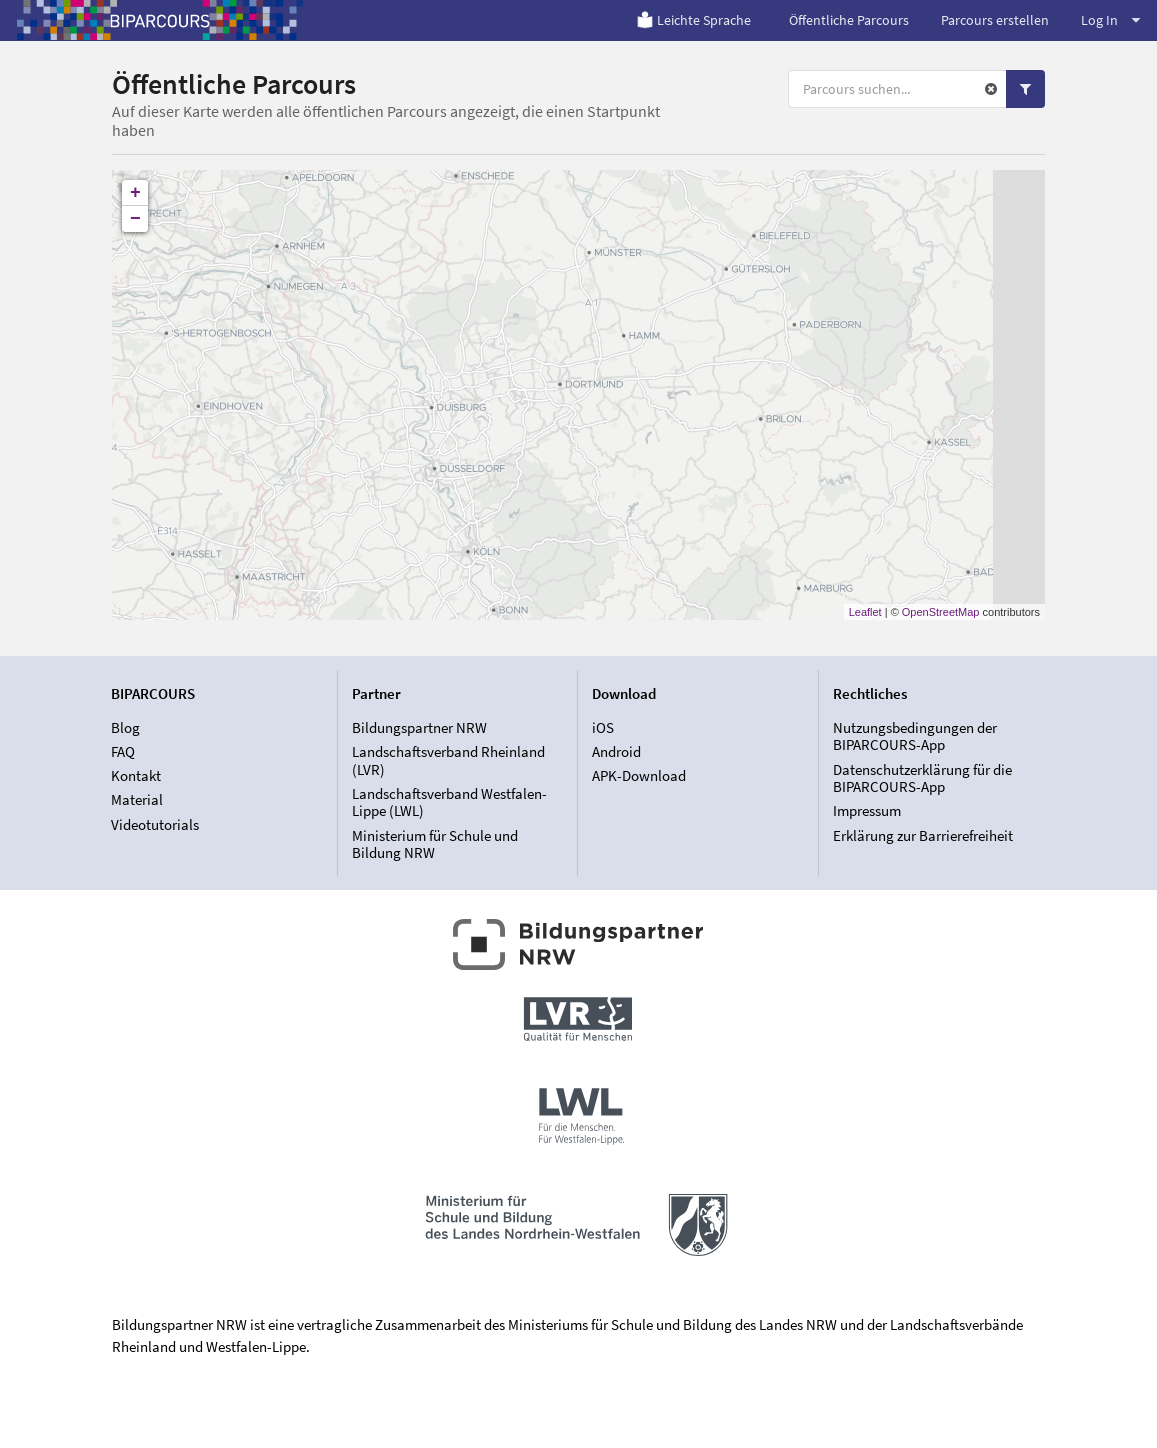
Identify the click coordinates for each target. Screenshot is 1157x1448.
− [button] (135, 219)
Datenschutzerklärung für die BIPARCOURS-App (922, 778)
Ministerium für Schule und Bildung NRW (435, 844)
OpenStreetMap (941, 612)
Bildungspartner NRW (419, 728)
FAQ (123, 751)
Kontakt (136, 775)
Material (137, 799)
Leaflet (865, 612)
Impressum (867, 810)
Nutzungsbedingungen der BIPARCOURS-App (915, 737)
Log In (1110, 20)
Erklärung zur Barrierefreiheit (923, 835)
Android (616, 751)
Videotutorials (155, 824)
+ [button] (135, 193)
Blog (125, 728)
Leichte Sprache (693, 20)
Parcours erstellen (995, 20)
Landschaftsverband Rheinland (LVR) (448, 760)
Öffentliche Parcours (849, 20)
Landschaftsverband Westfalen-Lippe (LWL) (449, 802)
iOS (603, 728)
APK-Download (639, 775)
